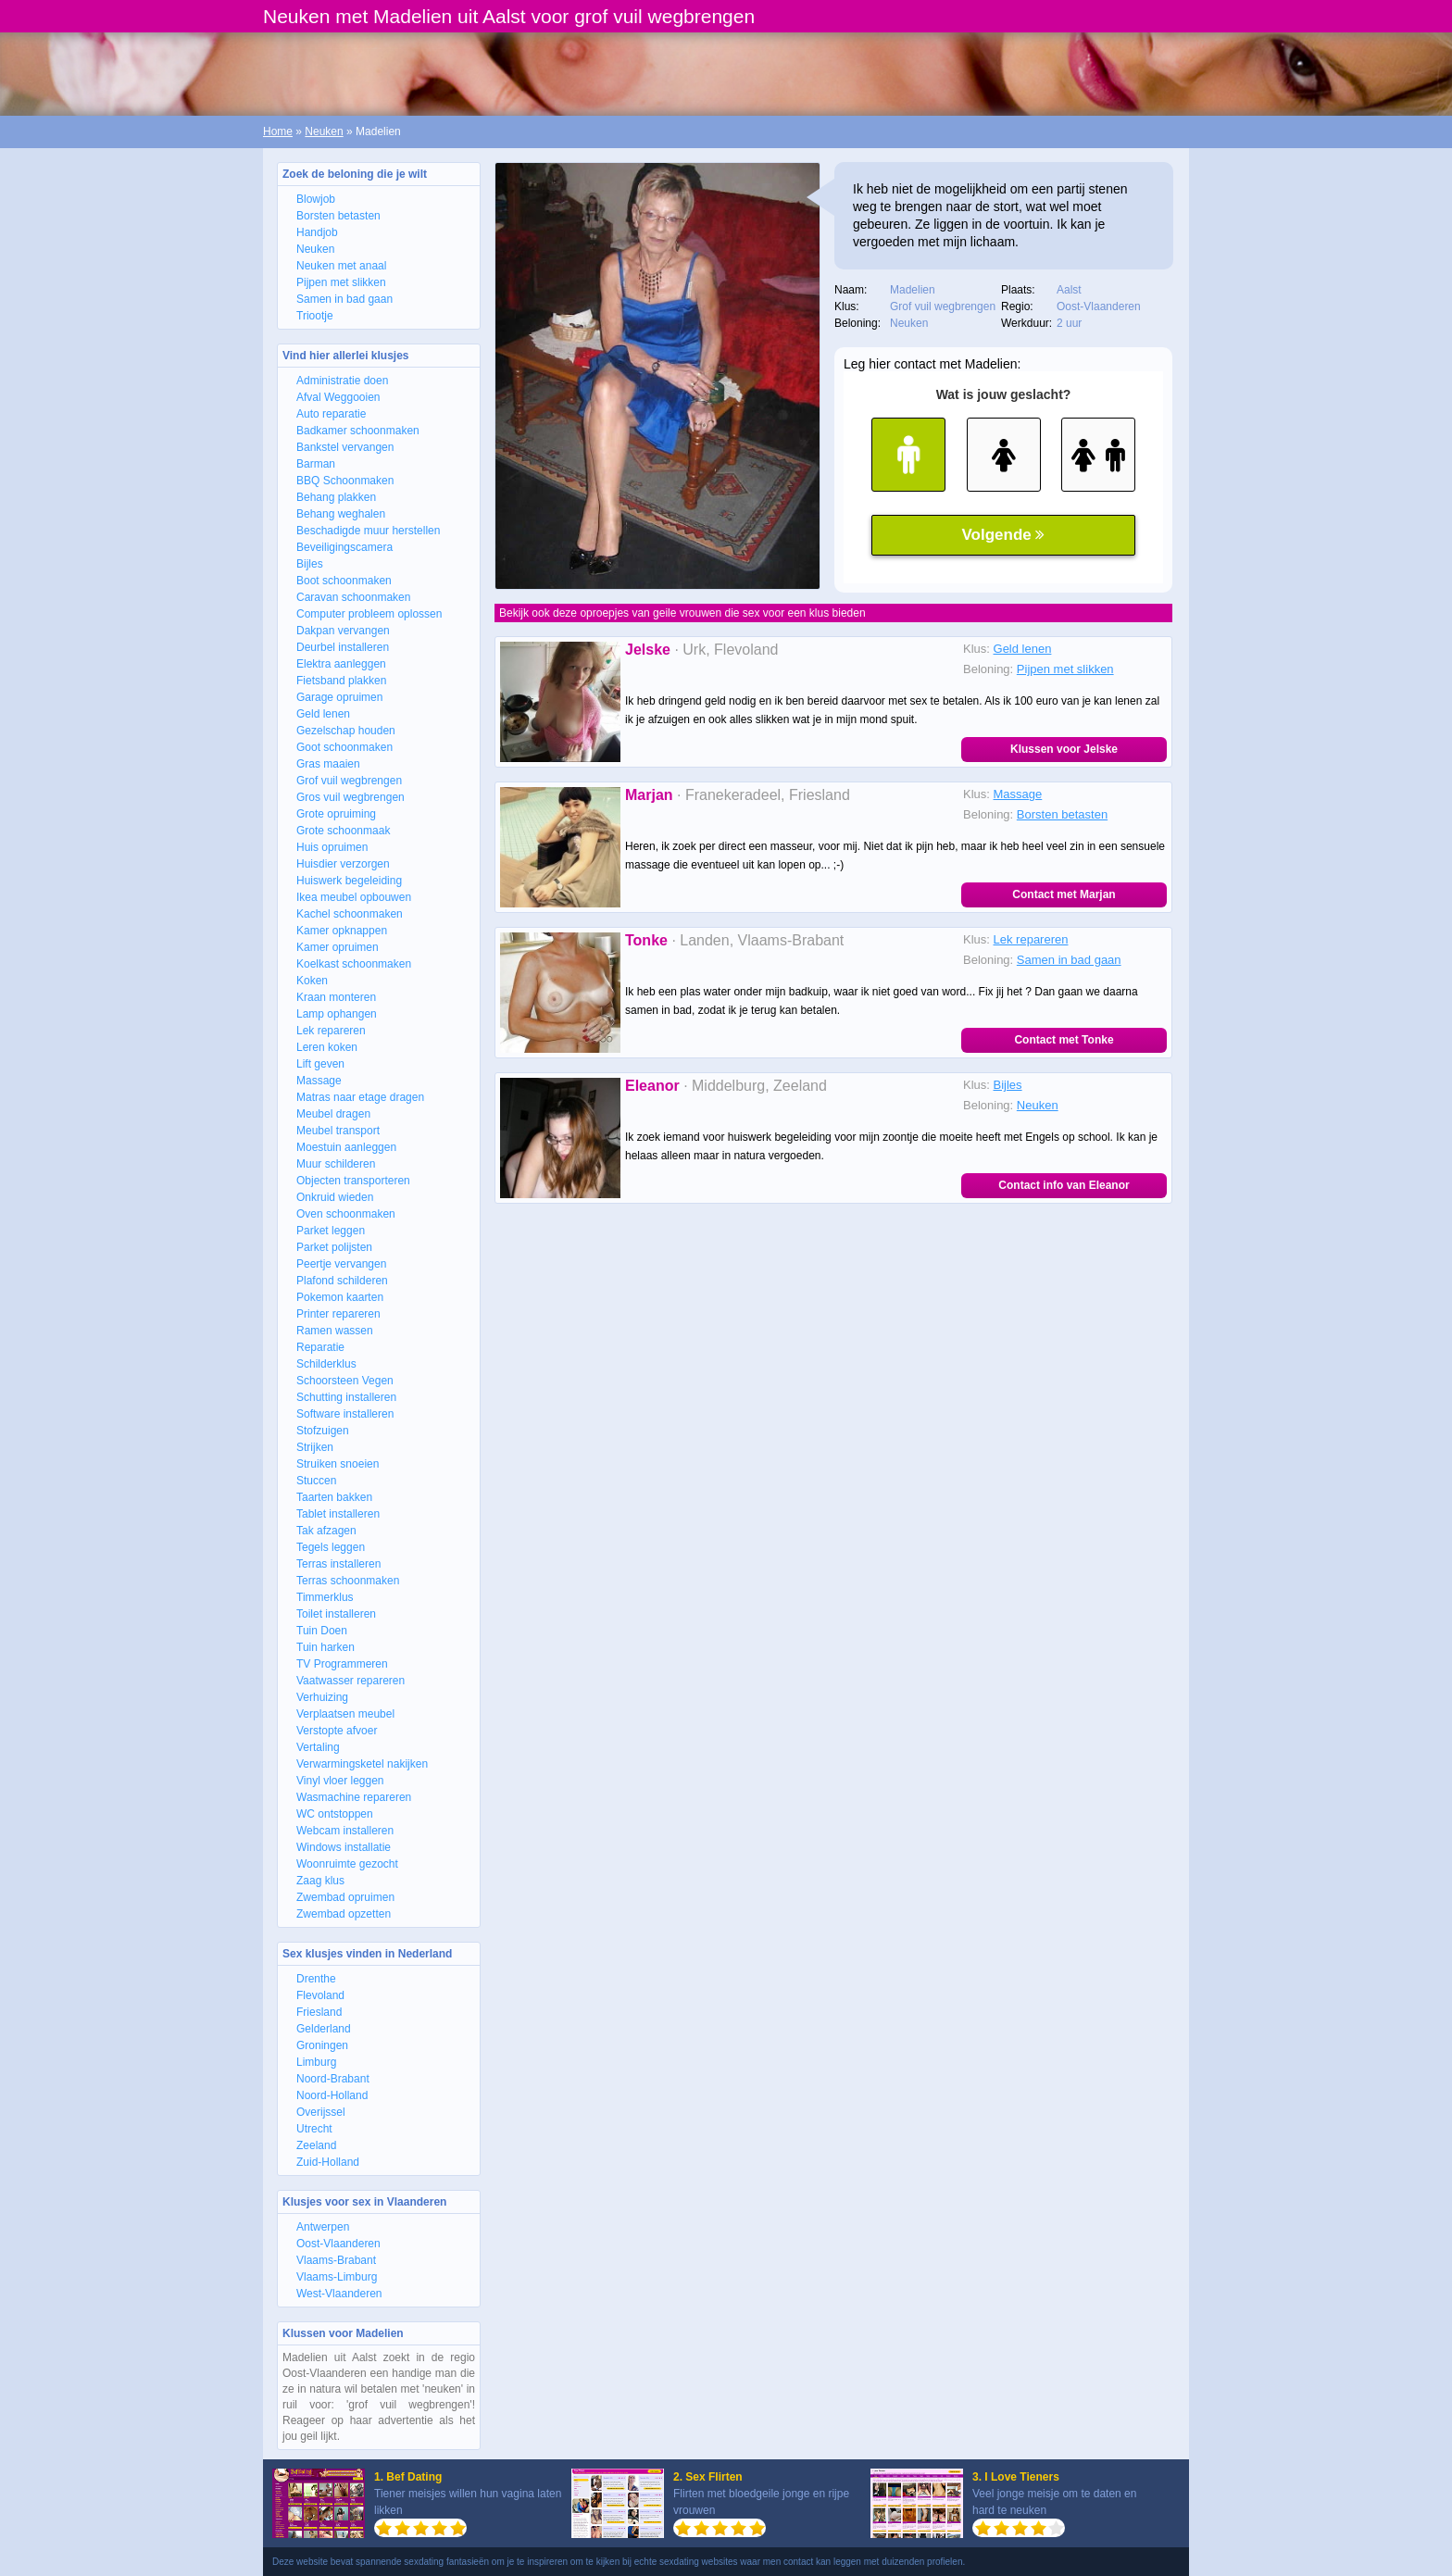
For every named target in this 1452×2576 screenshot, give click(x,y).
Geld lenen (323, 713)
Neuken (324, 131)
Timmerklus (325, 1597)
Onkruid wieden (334, 1197)
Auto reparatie (331, 413)
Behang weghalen (340, 513)
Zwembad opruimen (345, 1897)
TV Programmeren (342, 1663)
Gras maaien (328, 763)
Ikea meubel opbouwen (353, 897)
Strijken (314, 1447)
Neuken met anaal (341, 265)
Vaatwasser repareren (350, 1680)
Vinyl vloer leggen (340, 1780)
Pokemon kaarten (339, 1297)
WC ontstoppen (334, 1813)
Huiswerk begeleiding (349, 880)
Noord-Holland (332, 2095)
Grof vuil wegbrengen (349, 780)
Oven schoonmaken (345, 1213)
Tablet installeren (338, 1513)
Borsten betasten (338, 215)
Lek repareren (331, 1030)
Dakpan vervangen (343, 630)
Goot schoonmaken (344, 747)
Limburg (316, 2062)
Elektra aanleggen (341, 663)
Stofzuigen (322, 1430)
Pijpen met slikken (341, 282)
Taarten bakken (334, 1497)
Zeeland (316, 2145)
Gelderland (323, 2028)
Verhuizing (322, 1697)
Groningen (322, 2045)
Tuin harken (325, 1647)
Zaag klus (320, 1880)
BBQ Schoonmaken (345, 480)
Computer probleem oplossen (369, 613)
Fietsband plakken (341, 680)
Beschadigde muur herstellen (368, 530)
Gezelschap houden (345, 730)
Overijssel (320, 2112)
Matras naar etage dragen (360, 1097)
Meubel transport (338, 1130)
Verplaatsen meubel (345, 1713)
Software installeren (345, 1413)
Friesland (319, 2012)
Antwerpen (322, 2226)
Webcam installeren (345, 1830)
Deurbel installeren (342, 647)
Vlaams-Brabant (336, 2260)
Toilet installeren (336, 1613)
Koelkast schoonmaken (353, 963)
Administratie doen (342, 380)
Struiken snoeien (337, 1463)
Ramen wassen (334, 1330)
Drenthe (316, 1978)
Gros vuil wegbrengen (350, 797)
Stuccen (316, 1480)
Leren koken (326, 1047)
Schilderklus (326, 1363)
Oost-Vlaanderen (338, 2243)
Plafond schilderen (342, 1280)
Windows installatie (343, 1847)
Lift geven (320, 1063)
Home (278, 131)
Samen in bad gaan (344, 299)
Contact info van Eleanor (1063, 1185)
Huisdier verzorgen (343, 863)
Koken (312, 980)
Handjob (317, 232)
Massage (319, 1080)
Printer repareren (338, 1313)
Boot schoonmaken (344, 580)
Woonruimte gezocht (347, 1863)
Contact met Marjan (1063, 894)
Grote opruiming (336, 813)
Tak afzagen (326, 1530)
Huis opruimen (332, 847)
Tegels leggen (330, 1547)
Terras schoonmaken (347, 1580)
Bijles (309, 563)
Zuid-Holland (327, 2162)
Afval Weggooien (338, 397)
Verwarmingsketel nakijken (362, 1763)
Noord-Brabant (332, 2078)
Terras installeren (338, 1563)
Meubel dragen (333, 1113)
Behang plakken (336, 497)
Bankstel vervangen (345, 447)
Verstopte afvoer (336, 1730)
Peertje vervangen (341, 1263)
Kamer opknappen (341, 930)
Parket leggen (330, 1230)
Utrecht (314, 2128)
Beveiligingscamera (344, 547)
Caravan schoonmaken (353, 597)
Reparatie (320, 1347)
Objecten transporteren (353, 1180)
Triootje (314, 315)
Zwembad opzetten (343, 1913)
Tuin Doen (321, 1630)
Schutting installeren (346, 1397)
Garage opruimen (339, 697)
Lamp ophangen (336, 1013)
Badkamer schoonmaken (357, 430)
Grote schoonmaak (343, 830)
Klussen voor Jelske (1064, 749)
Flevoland (320, 1995)
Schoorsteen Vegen (345, 1380)
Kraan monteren (336, 997)
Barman (315, 463)
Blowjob (315, 199)
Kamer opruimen (337, 947)
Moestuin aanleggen (346, 1147)
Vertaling (318, 1747)
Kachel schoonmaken (349, 913)
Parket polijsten (334, 1247)
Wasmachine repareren (353, 1797)
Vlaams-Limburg (336, 2276)
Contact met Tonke (1063, 1039)
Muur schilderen (335, 1163)
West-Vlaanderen (339, 2293)
